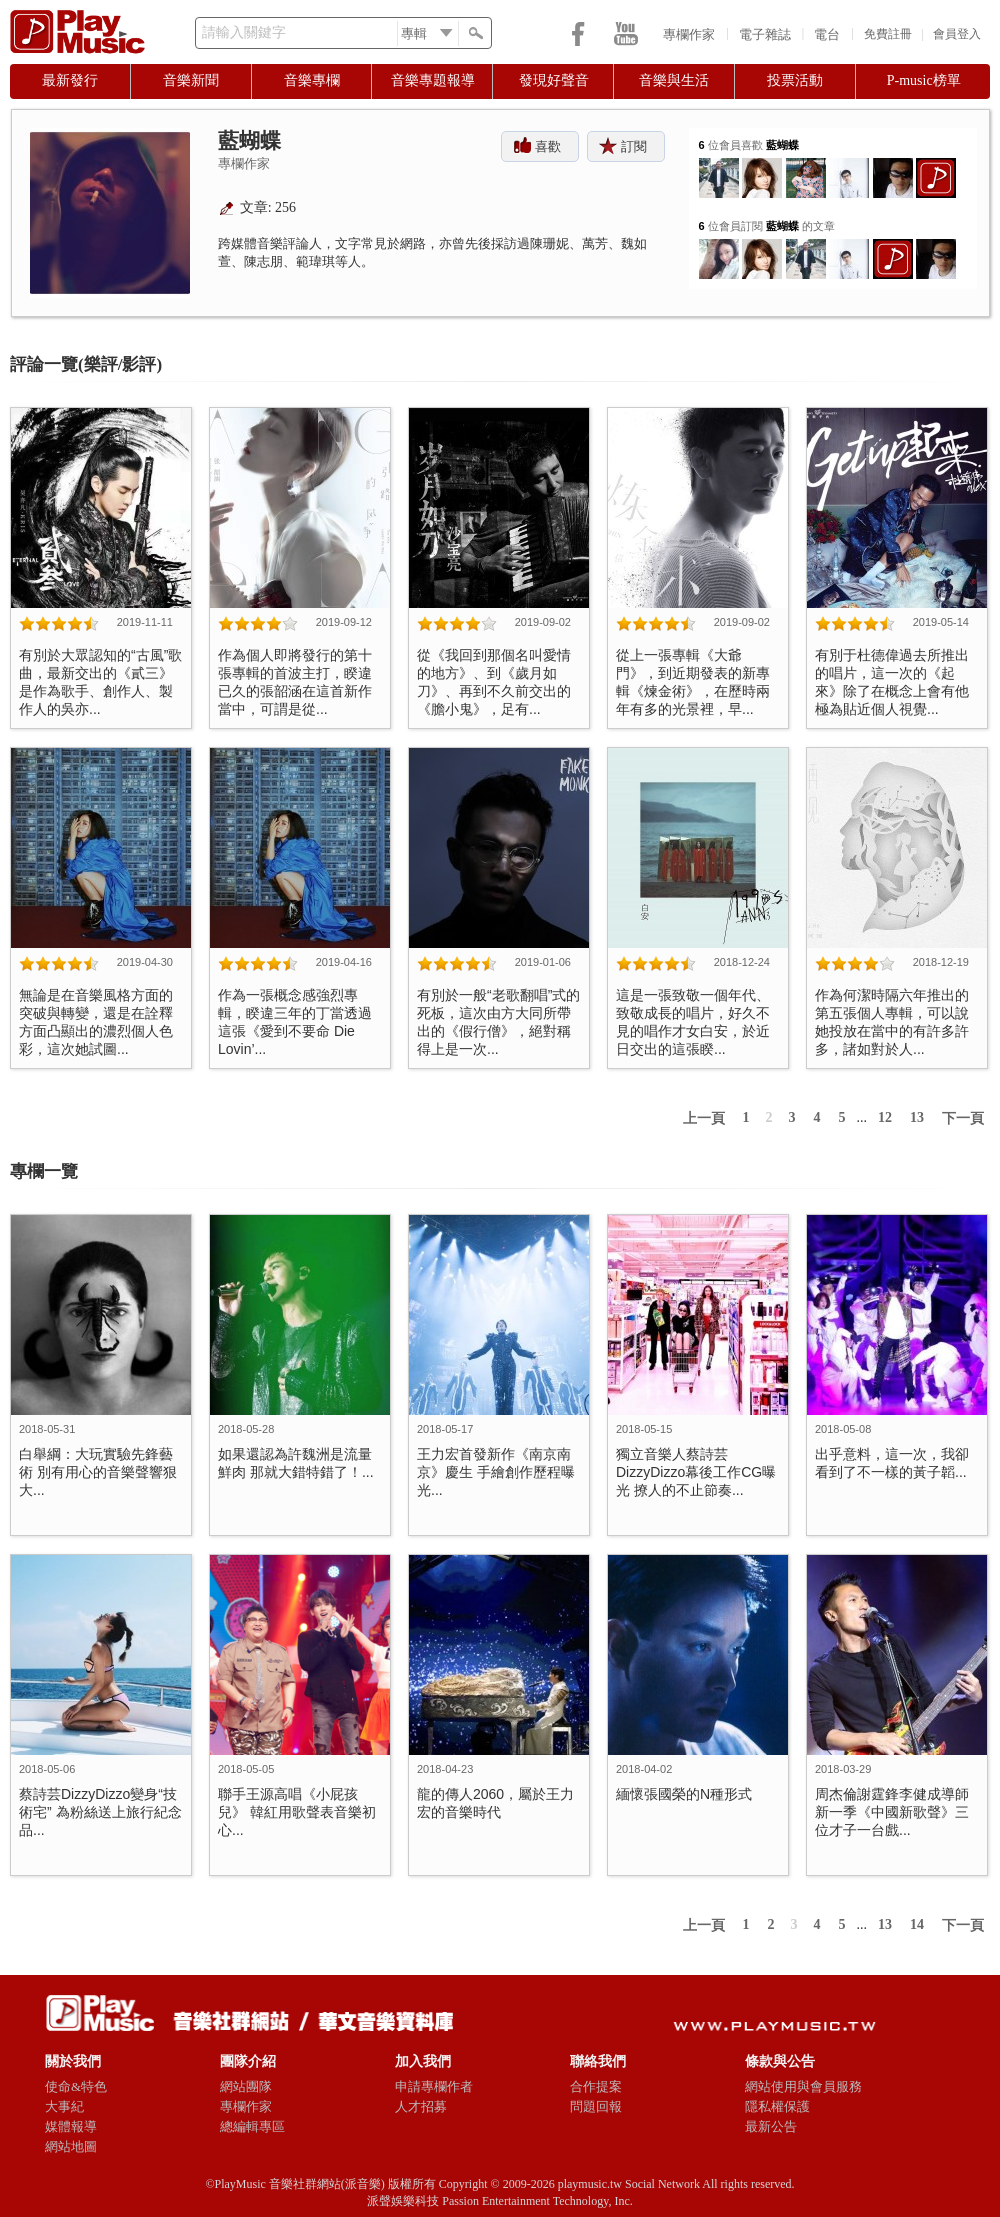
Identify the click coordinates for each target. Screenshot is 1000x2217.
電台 (827, 34)
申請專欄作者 (434, 2086)
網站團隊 (246, 2086)
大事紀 (64, 2106)
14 (917, 1924)
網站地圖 (71, 2146)
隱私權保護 (777, 2106)
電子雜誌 (765, 34)
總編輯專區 (252, 2126)
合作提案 (596, 2086)
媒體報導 (71, 2126)
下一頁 (963, 1118)
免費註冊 (888, 34)
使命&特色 (76, 2086)
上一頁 (704, 1118)
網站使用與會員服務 (803, 2086)
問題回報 (596, 2106)
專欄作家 (689, 34)
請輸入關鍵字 (244, 32)
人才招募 (421, 2106)
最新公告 (771, 2126)
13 (917, 1117)
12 (885, 1117)
